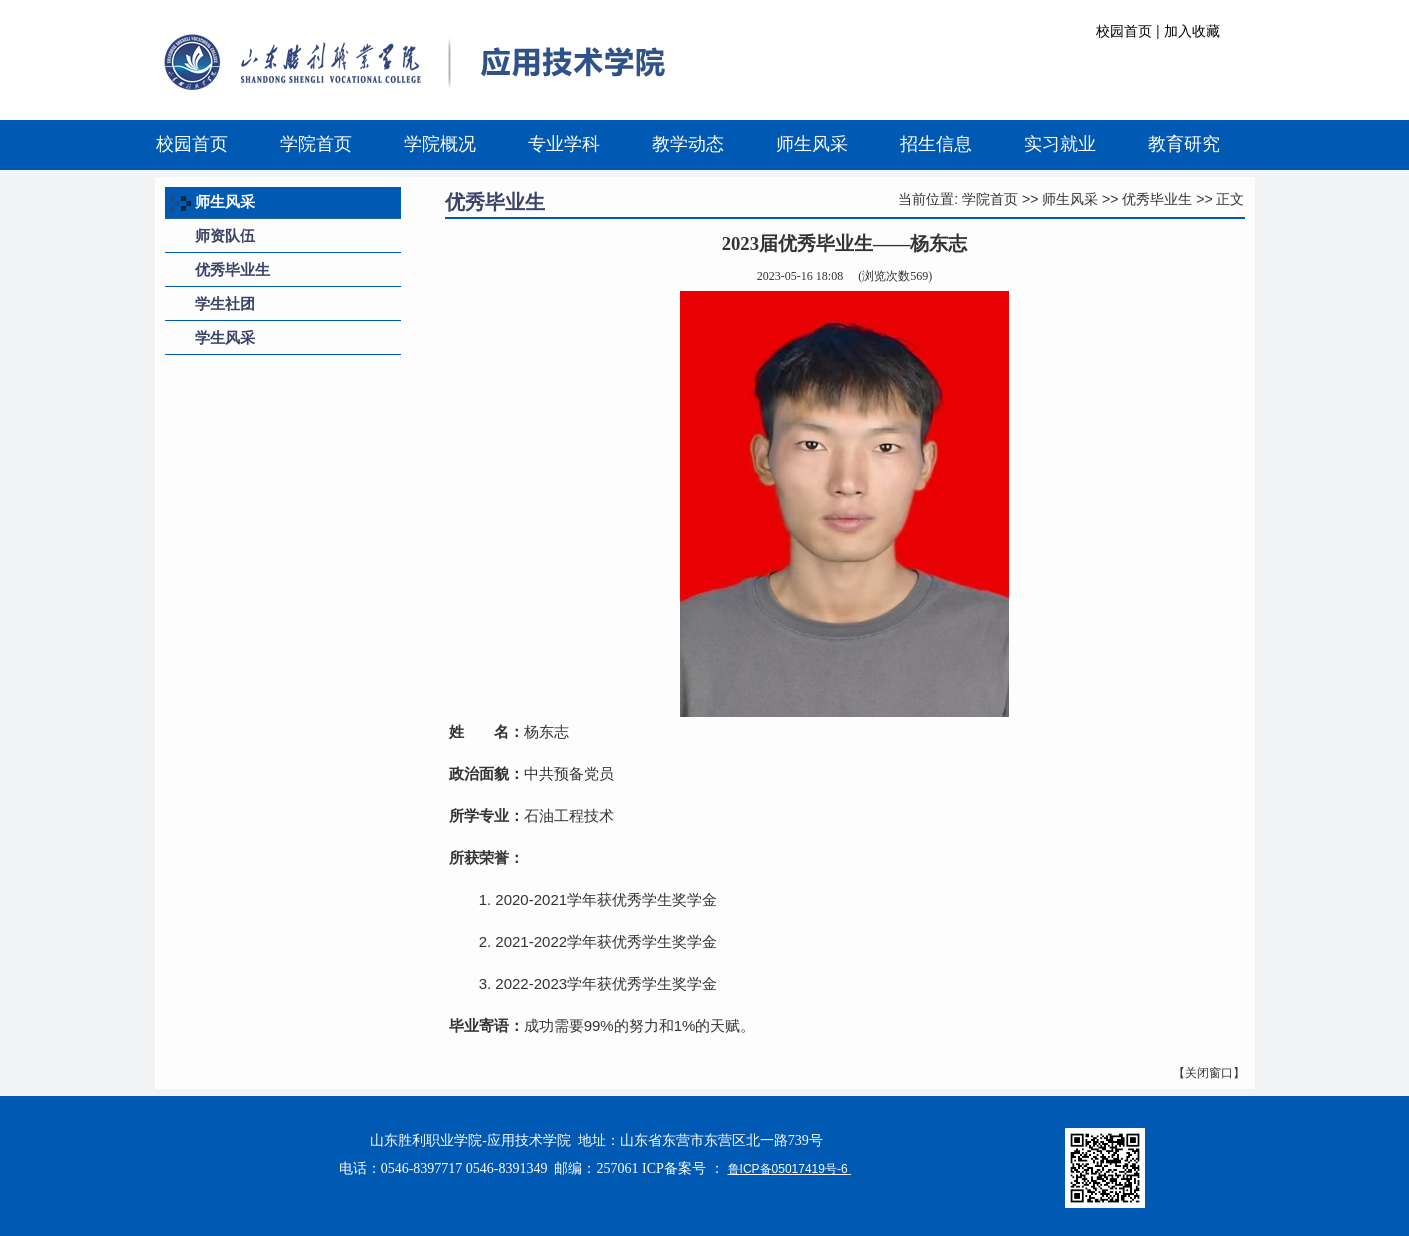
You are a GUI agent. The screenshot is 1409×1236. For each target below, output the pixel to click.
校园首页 (1124, 31)
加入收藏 (1192, 31)
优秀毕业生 (1157, 199)
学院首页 (990, 199)
